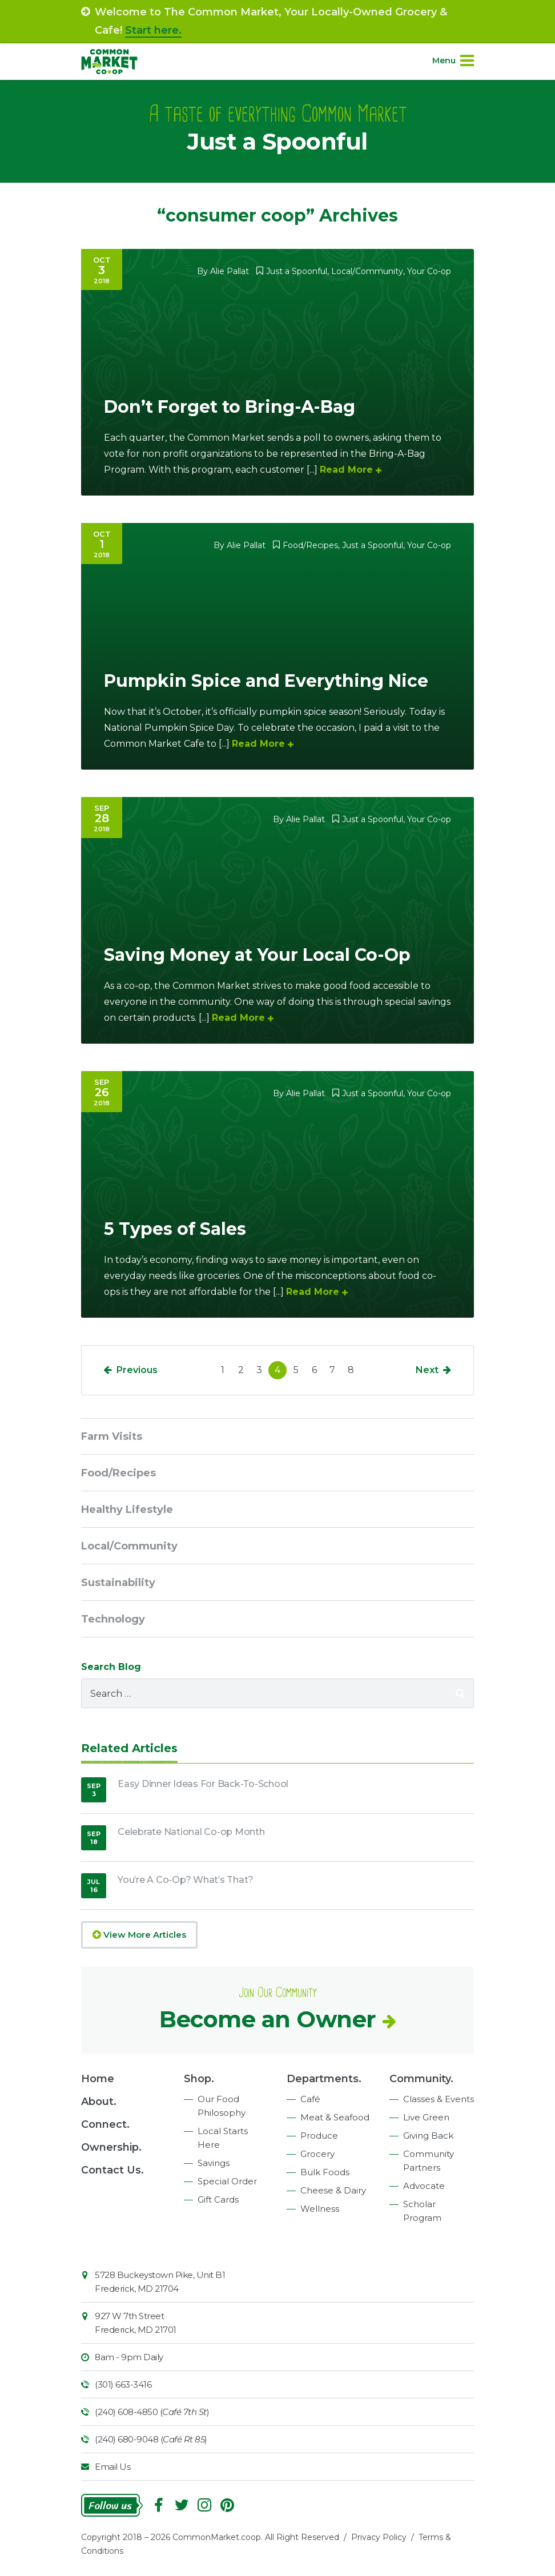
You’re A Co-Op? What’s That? (186, 1879)
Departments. (324, 2078)
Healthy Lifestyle (127, 1509)
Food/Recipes (310, 545)
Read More (346, 469)
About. (98, 2101)
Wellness (319, 2208)
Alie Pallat (229, 271)
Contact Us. (112, 2170)
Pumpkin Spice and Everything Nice (266, 680)
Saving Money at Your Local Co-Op (257, 954)
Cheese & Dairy (333, 2190)
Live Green (426, 2117)
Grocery (317, 2153)
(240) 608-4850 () (152, 2411)
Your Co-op (429, 271)
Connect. (105, 2124)
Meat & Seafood (334, 2117)
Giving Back (428, 2135)
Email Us (112, 2466)
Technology (113, 1619)
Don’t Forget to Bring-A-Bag (229, 406)
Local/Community (367, 271)
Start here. (153, 30)
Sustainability (118, 1582)
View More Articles (139, 1934)
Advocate (424, 2185)
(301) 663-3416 (123, 2384)
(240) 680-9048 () (151, 2439)
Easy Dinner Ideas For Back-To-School (203, 1783)
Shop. (199, 2078)
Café (310, 2099)
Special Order (227, 2181)
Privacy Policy (379, 2537)
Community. (421, 2078)
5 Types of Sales (175, 1228)
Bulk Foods (324, 2172)
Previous (137, 1370)
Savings (214, 2163)
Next (427, 1370)
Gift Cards (218, 2199)
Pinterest (227, 2505)
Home (97, 2078)
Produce (319, 2135)
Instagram (204, 2505)
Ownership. (111, 2147)
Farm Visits (111, 1436)
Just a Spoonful (296, 271)
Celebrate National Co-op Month (191, 1831)
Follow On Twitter (181, 2505)
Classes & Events (438, 2099)
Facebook (158, 2505)
